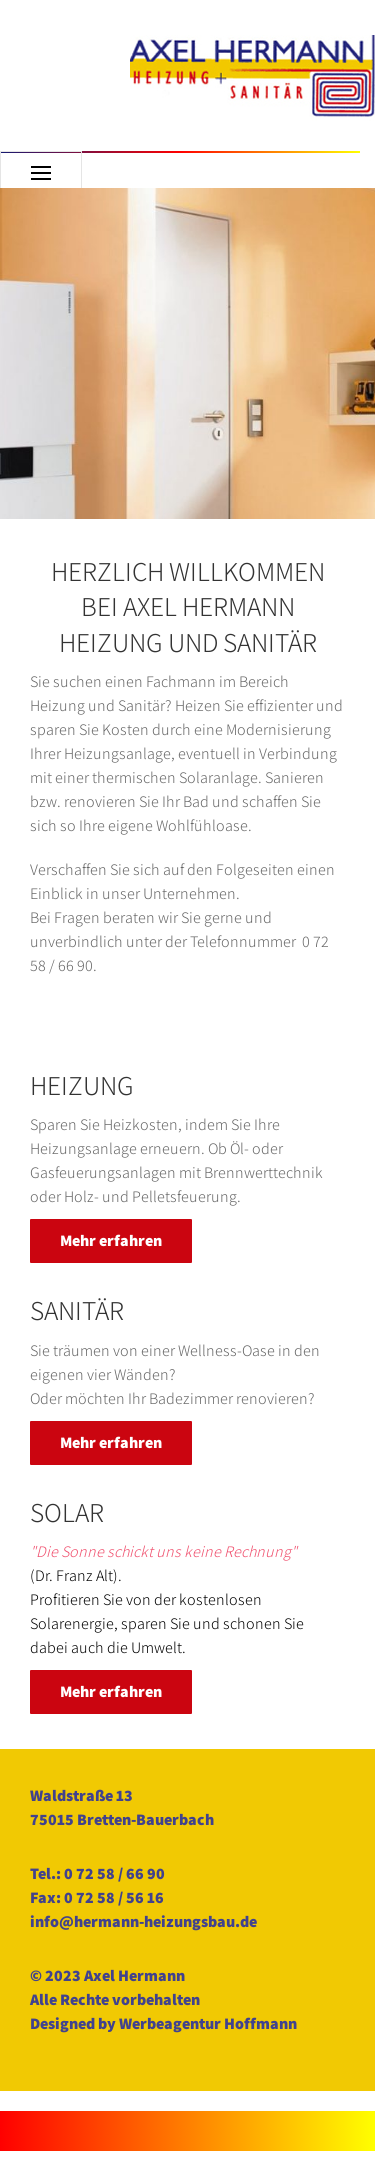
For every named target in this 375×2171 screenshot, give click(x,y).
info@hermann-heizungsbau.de (143, 1921)
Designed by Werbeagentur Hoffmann (163, 2023)
